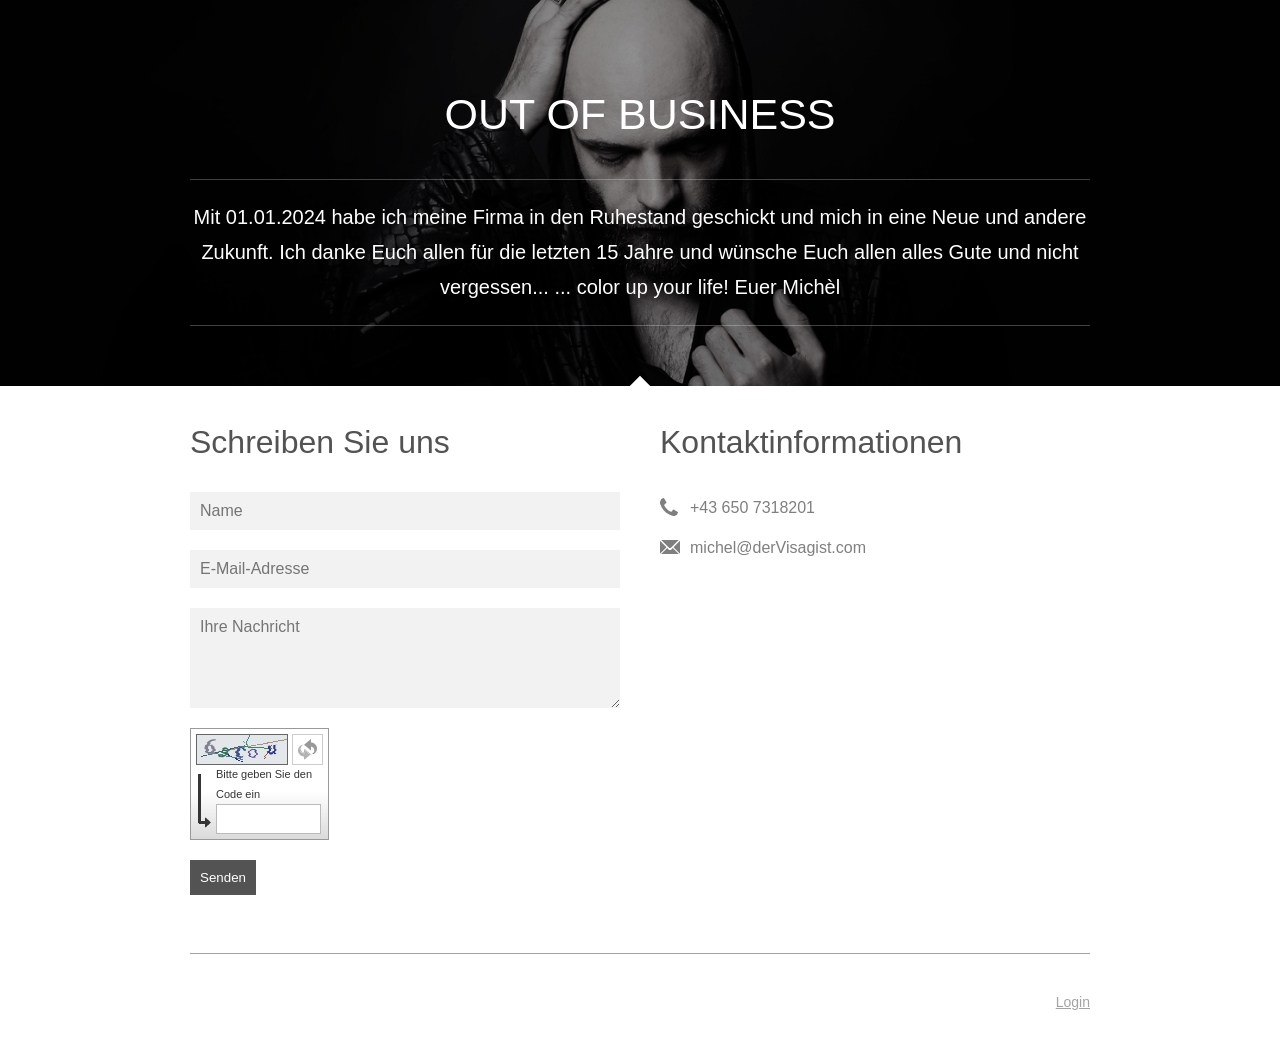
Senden (223, 877)
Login (1073, 1002)
